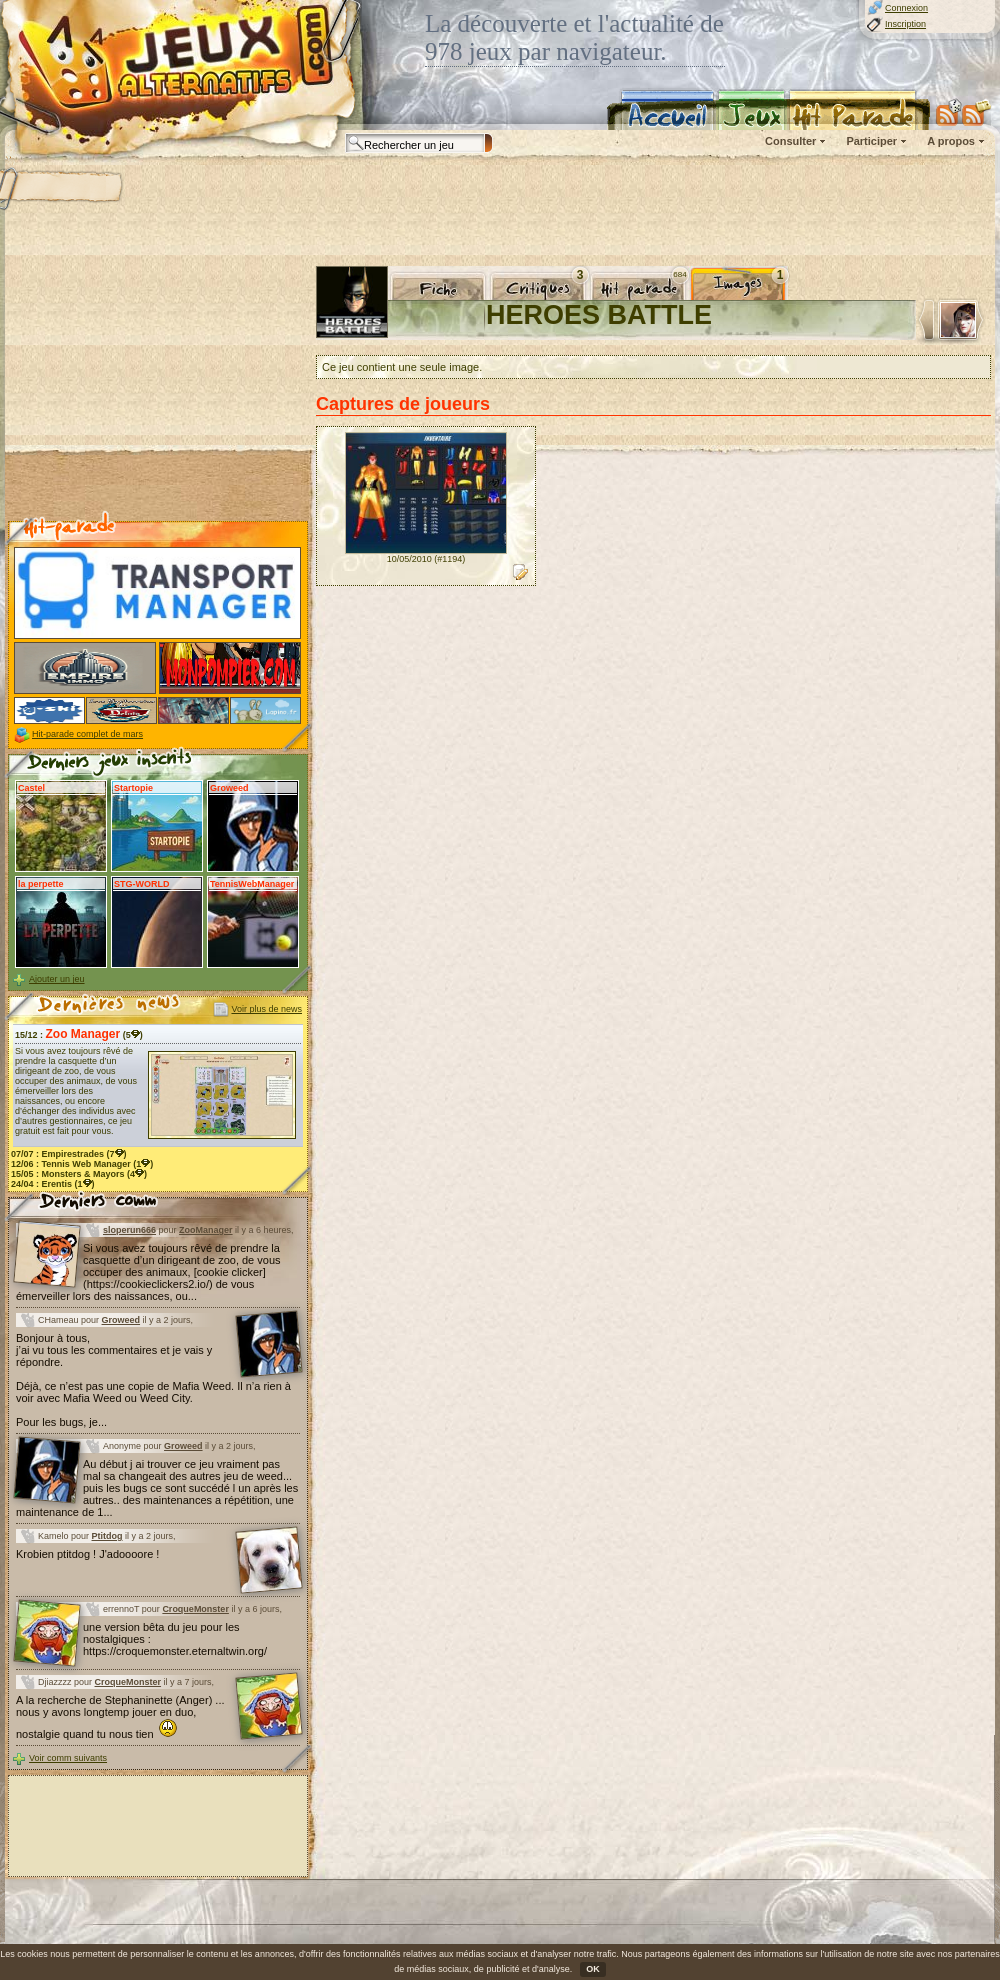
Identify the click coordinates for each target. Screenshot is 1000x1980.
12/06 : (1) (82, 1164)
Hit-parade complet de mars (87, 734)
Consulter (790, 141)
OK (593, 1969)
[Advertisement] (158, 391)
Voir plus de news (266, 1009)
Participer (871, 141)
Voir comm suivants (68, 1758)
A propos (951, 141)
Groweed (121, 1320)
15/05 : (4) (79, 1174)
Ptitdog (107, 1536)
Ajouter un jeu (57, 979)
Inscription (905, 24)
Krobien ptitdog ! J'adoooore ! (87, 1554)
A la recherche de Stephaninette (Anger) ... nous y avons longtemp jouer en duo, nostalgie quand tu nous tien (120, 1717)
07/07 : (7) (69, 1154)
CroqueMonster (195, 1609)
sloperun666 (129, 1230)
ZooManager (206, 1230)
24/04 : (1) (53, 1184)
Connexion (906, 8)
